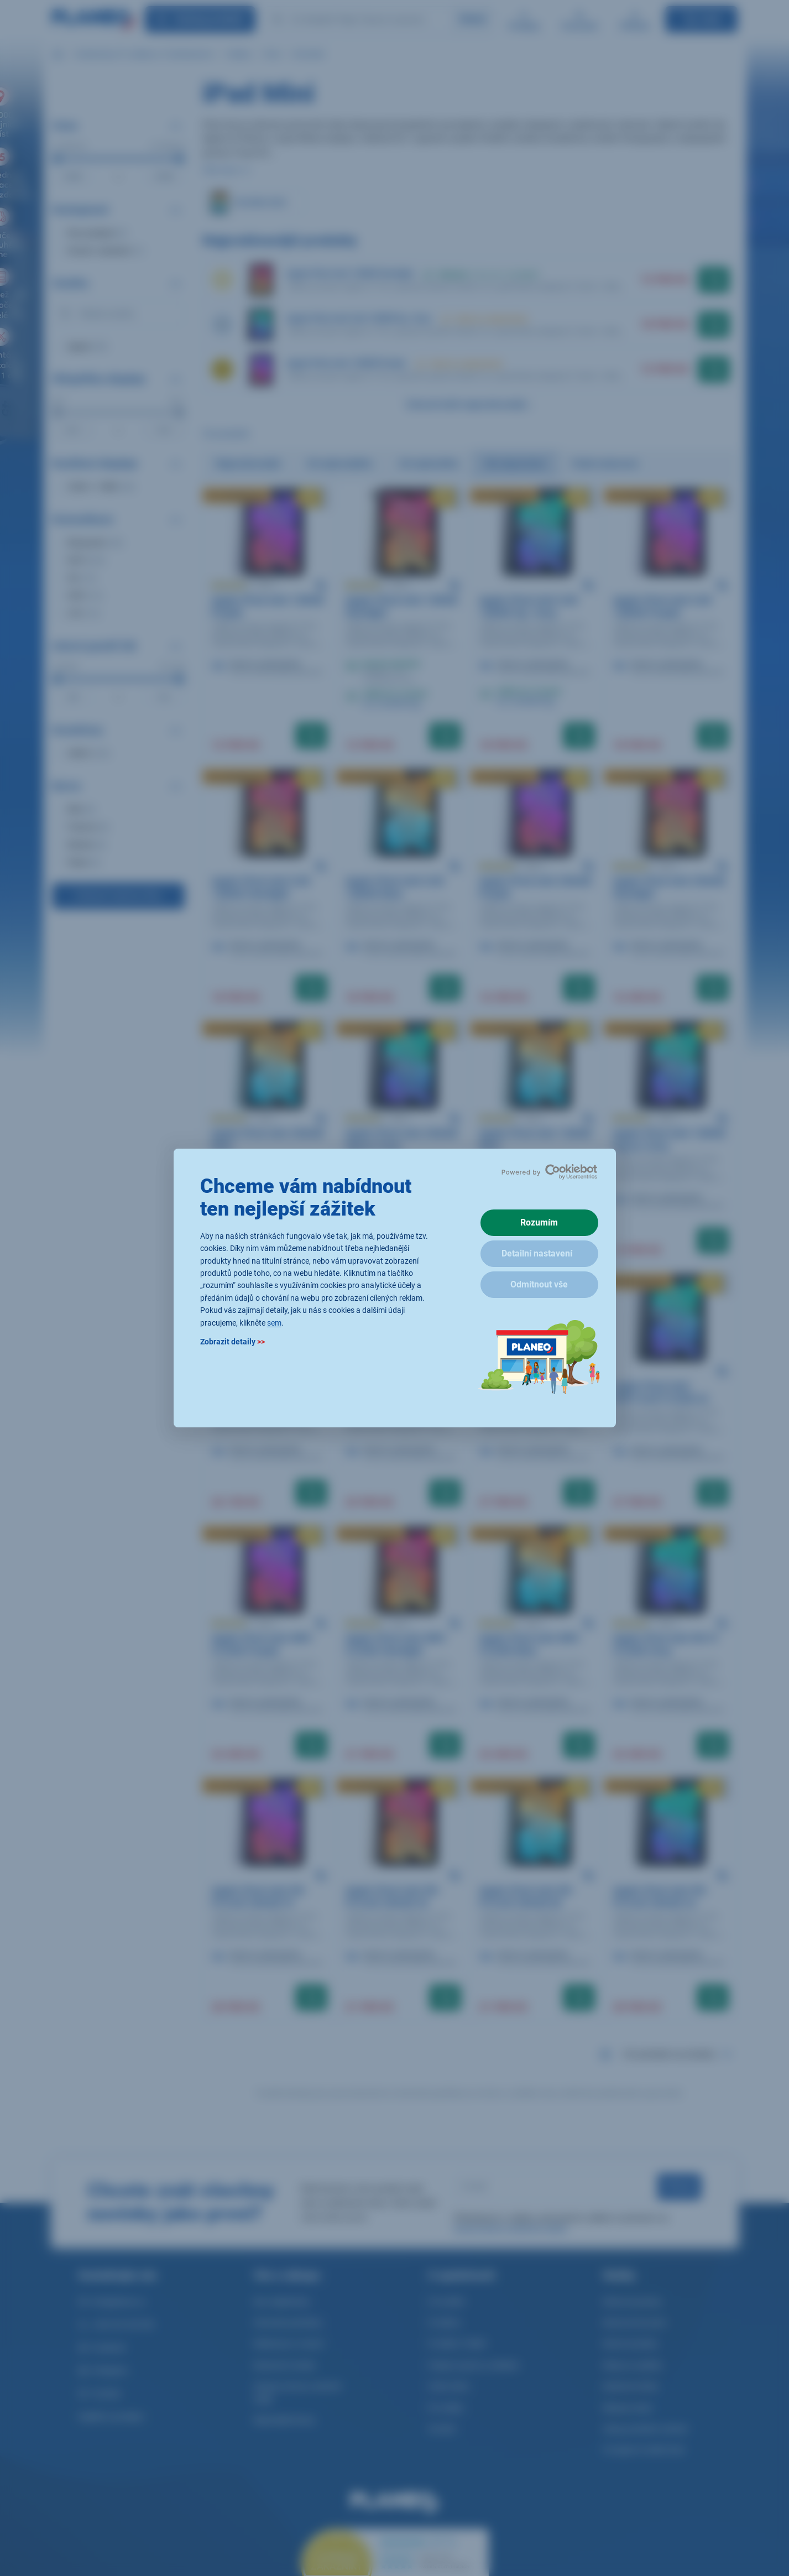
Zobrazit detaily (232, 1341)
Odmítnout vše (539, 1284)
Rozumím (539, 1222)
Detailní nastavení (536, 1253)
